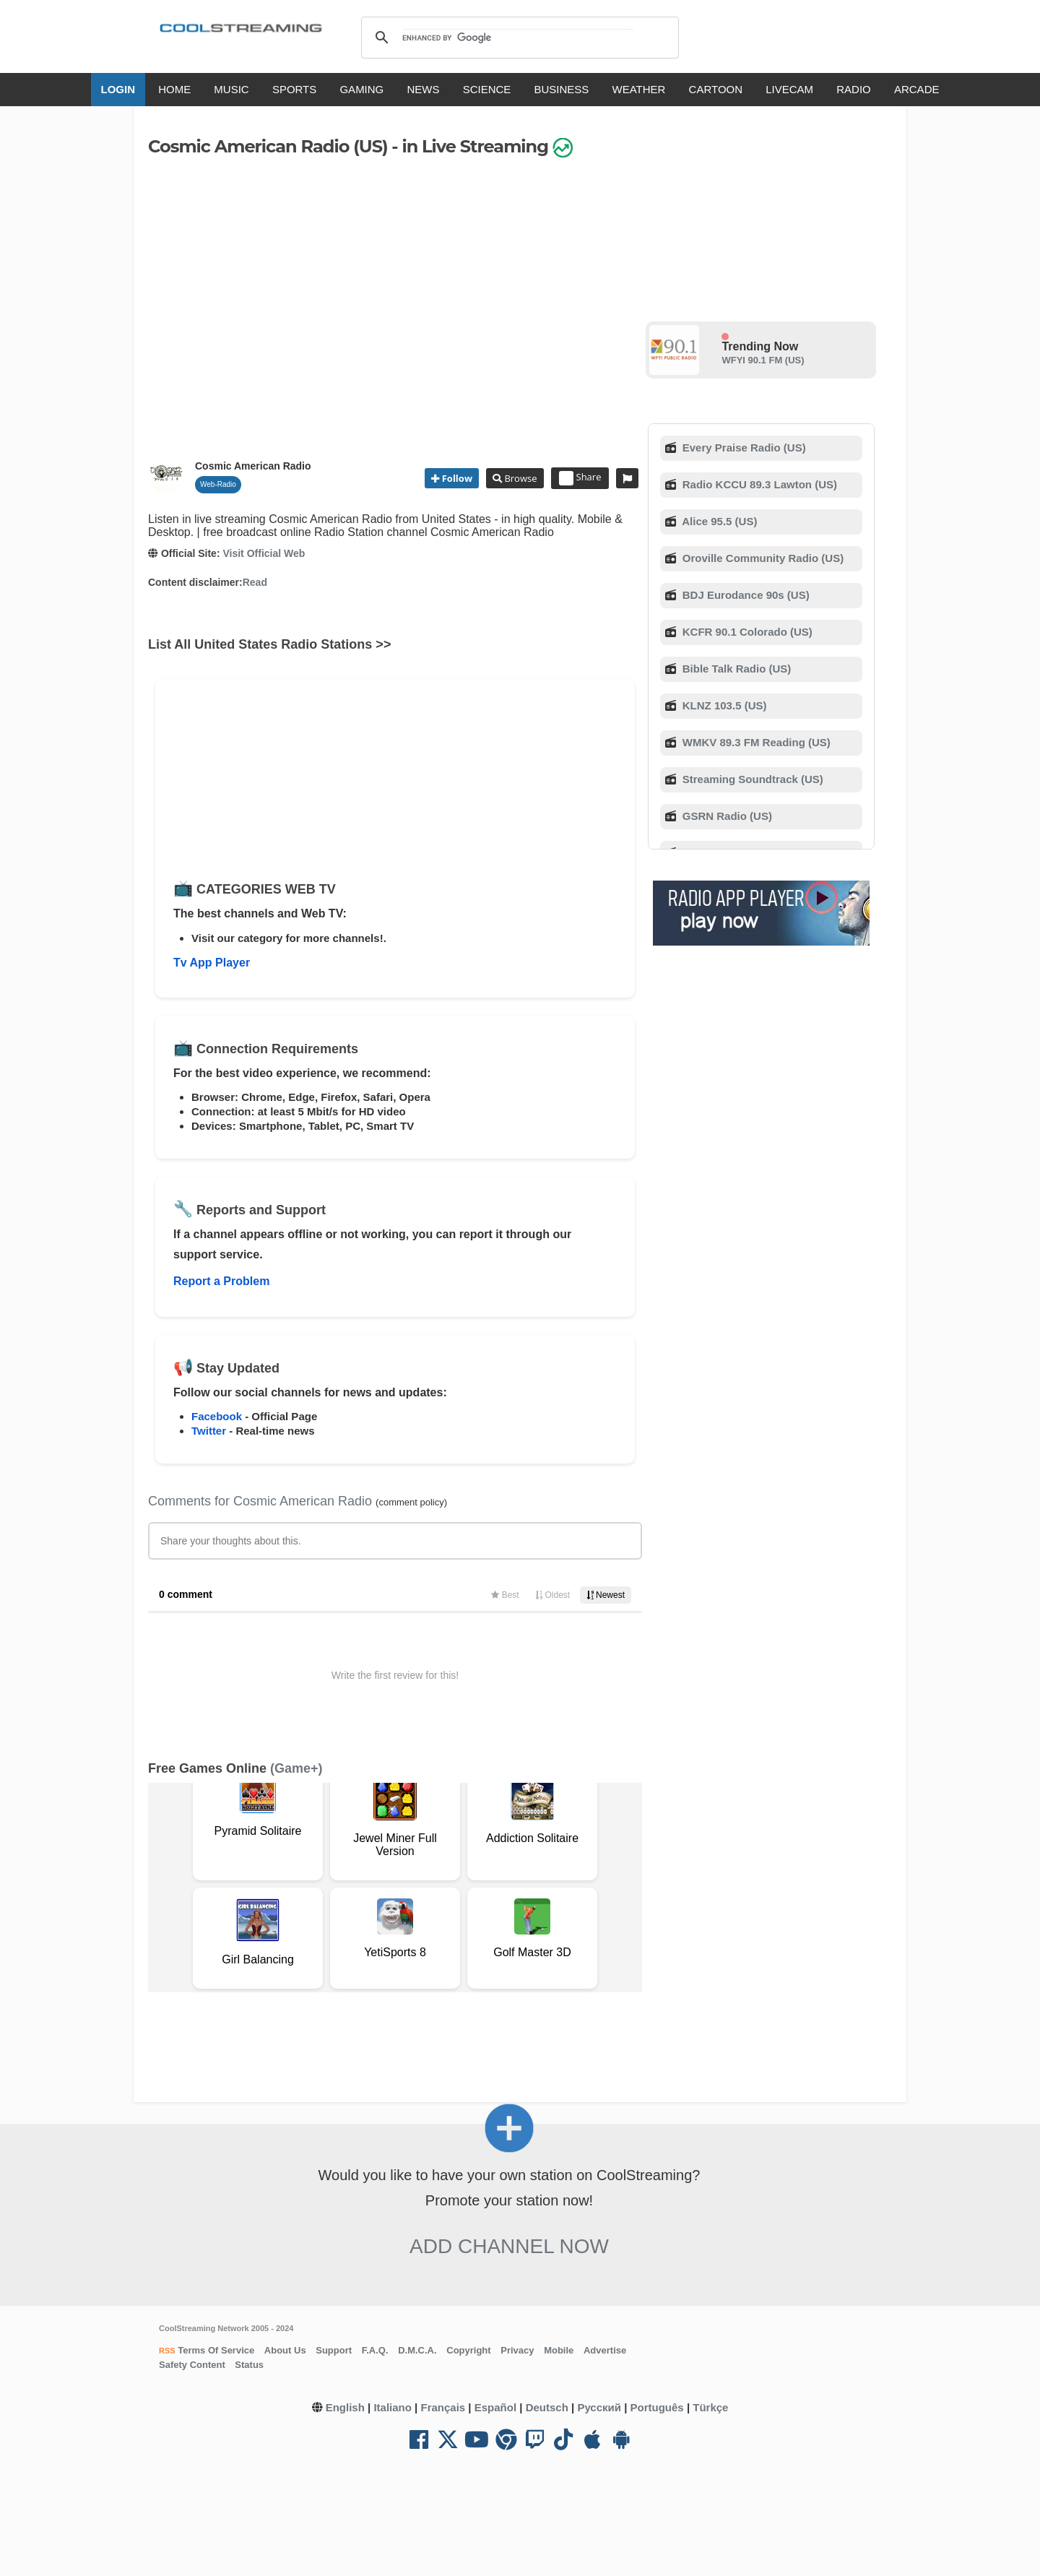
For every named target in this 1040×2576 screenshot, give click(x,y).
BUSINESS (561, 89)
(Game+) (296, 1768)
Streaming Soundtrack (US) (751, 779)
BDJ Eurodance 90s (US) (745, 595)
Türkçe (710, 2407)
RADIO (853, 89)
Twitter (208, 1431)
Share (580, 478)
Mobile (558, 2350)
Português (657, 2407)
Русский (599, 2407)
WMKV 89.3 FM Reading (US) (755, 742)
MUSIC (231, 89)
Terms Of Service (215, 2350)
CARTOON (715, 89)
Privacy (517, 2350)
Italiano (392, 2407)
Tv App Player (211, 962)
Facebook (216, 1416)
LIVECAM (789, 89)
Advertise (605, 2350)
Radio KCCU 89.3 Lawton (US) (758, 484)
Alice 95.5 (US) (719, 521)
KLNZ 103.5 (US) (723, 705)
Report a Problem (221, 1281)
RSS (167, 2350)
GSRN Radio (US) (726, 816)
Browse (519, 478)
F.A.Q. (375, 2350)
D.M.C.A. (417, 2350)
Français (442, 2407)
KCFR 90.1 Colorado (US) (746, 632)
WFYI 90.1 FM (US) (763, 360)
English (345, 2407)
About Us (285, 2350)
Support (334, 2350)
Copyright (468, 2350)
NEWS (423, 89)
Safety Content (192, 2364)
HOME (174, 89)
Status (249, 2364)
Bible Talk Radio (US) (736, 668)
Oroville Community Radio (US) (762, 558)
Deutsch (547, 2407)
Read (255, 582)
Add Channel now (509, 2246)
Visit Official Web (263, 553)
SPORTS (294, 89)
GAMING (361, 89)
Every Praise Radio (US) (743, 447)
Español (495, 2407)
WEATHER (639, 89)
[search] (517, 37)
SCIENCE (487, 89)
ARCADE (917, 89)
